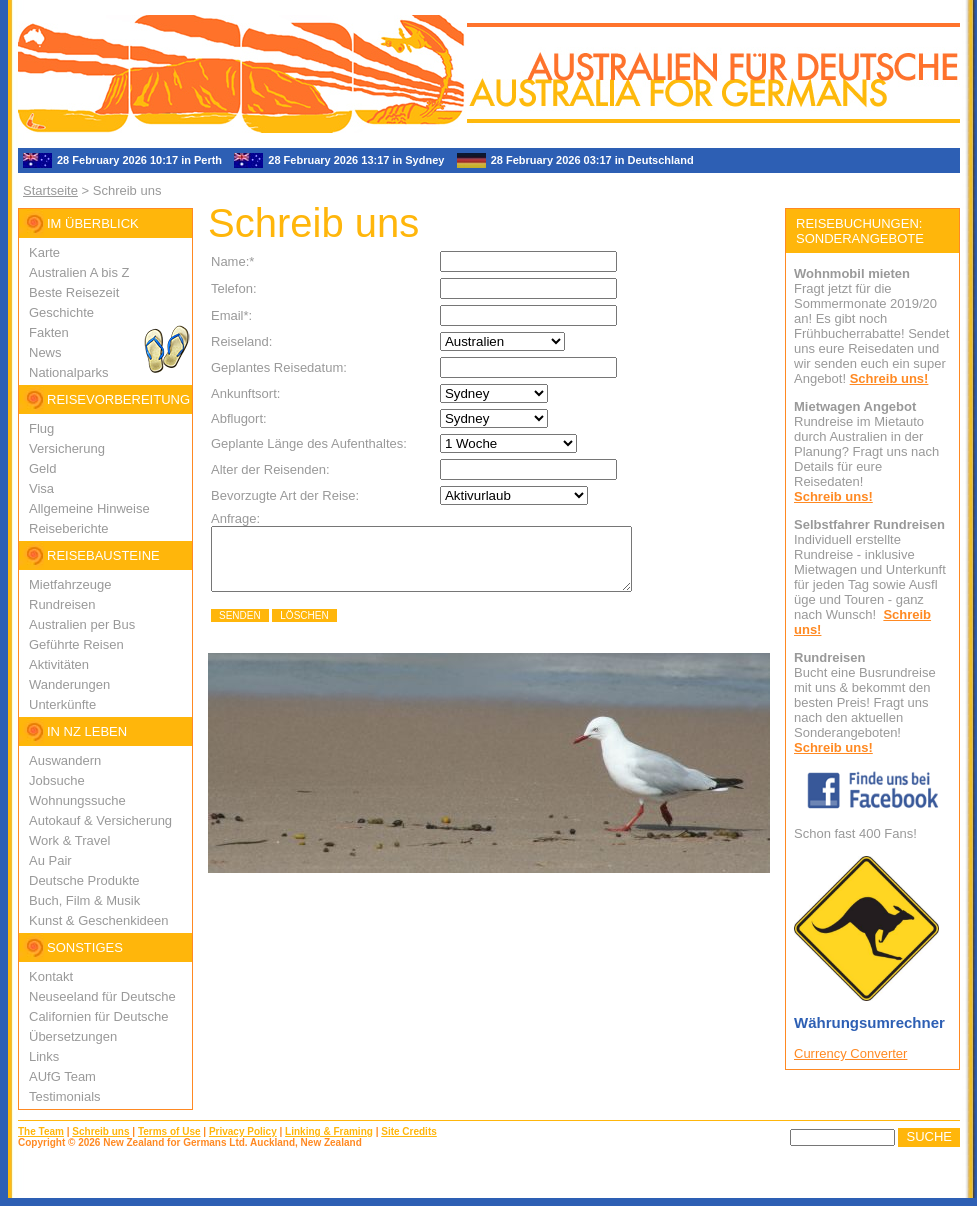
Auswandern (65, 760)
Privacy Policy (243, 1131)
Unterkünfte (62, 704)
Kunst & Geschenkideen (98, 920)
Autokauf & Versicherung (100, 820)
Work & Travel (69, 840)
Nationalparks (69, 372)
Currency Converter (850, 1053)
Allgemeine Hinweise (89, 508)
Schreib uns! (889, 378)
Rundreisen (62, 604)
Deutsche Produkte (84, 880)
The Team (41, 1131)
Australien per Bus (82, 624)
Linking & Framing (329, 1131)
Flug (41, 428)
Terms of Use (169, 1131)
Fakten (49, 332)
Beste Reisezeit (74, 292)
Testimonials (65, 1096)
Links (44, 1056)
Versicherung (67, 448)
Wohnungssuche (77, 800)
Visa (41, 488)
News (45, 352)
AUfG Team (62, 1076)
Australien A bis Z (79, 272)
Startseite (50, 190)
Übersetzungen (73, 1036)
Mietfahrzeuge (70, 584)
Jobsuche (57, 780)
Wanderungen (69, 684)
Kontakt (51, 976)
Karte (44, 252)
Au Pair (50, 860)
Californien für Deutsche (98, 1016)
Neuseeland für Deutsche (102, 996)
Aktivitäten (59, 664)
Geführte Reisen (76, 644)
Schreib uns (100, 1131)
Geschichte (61, 312)
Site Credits (409, 1131)
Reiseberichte (69, 528)
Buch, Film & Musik (84, 900)
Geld (42, 468)
